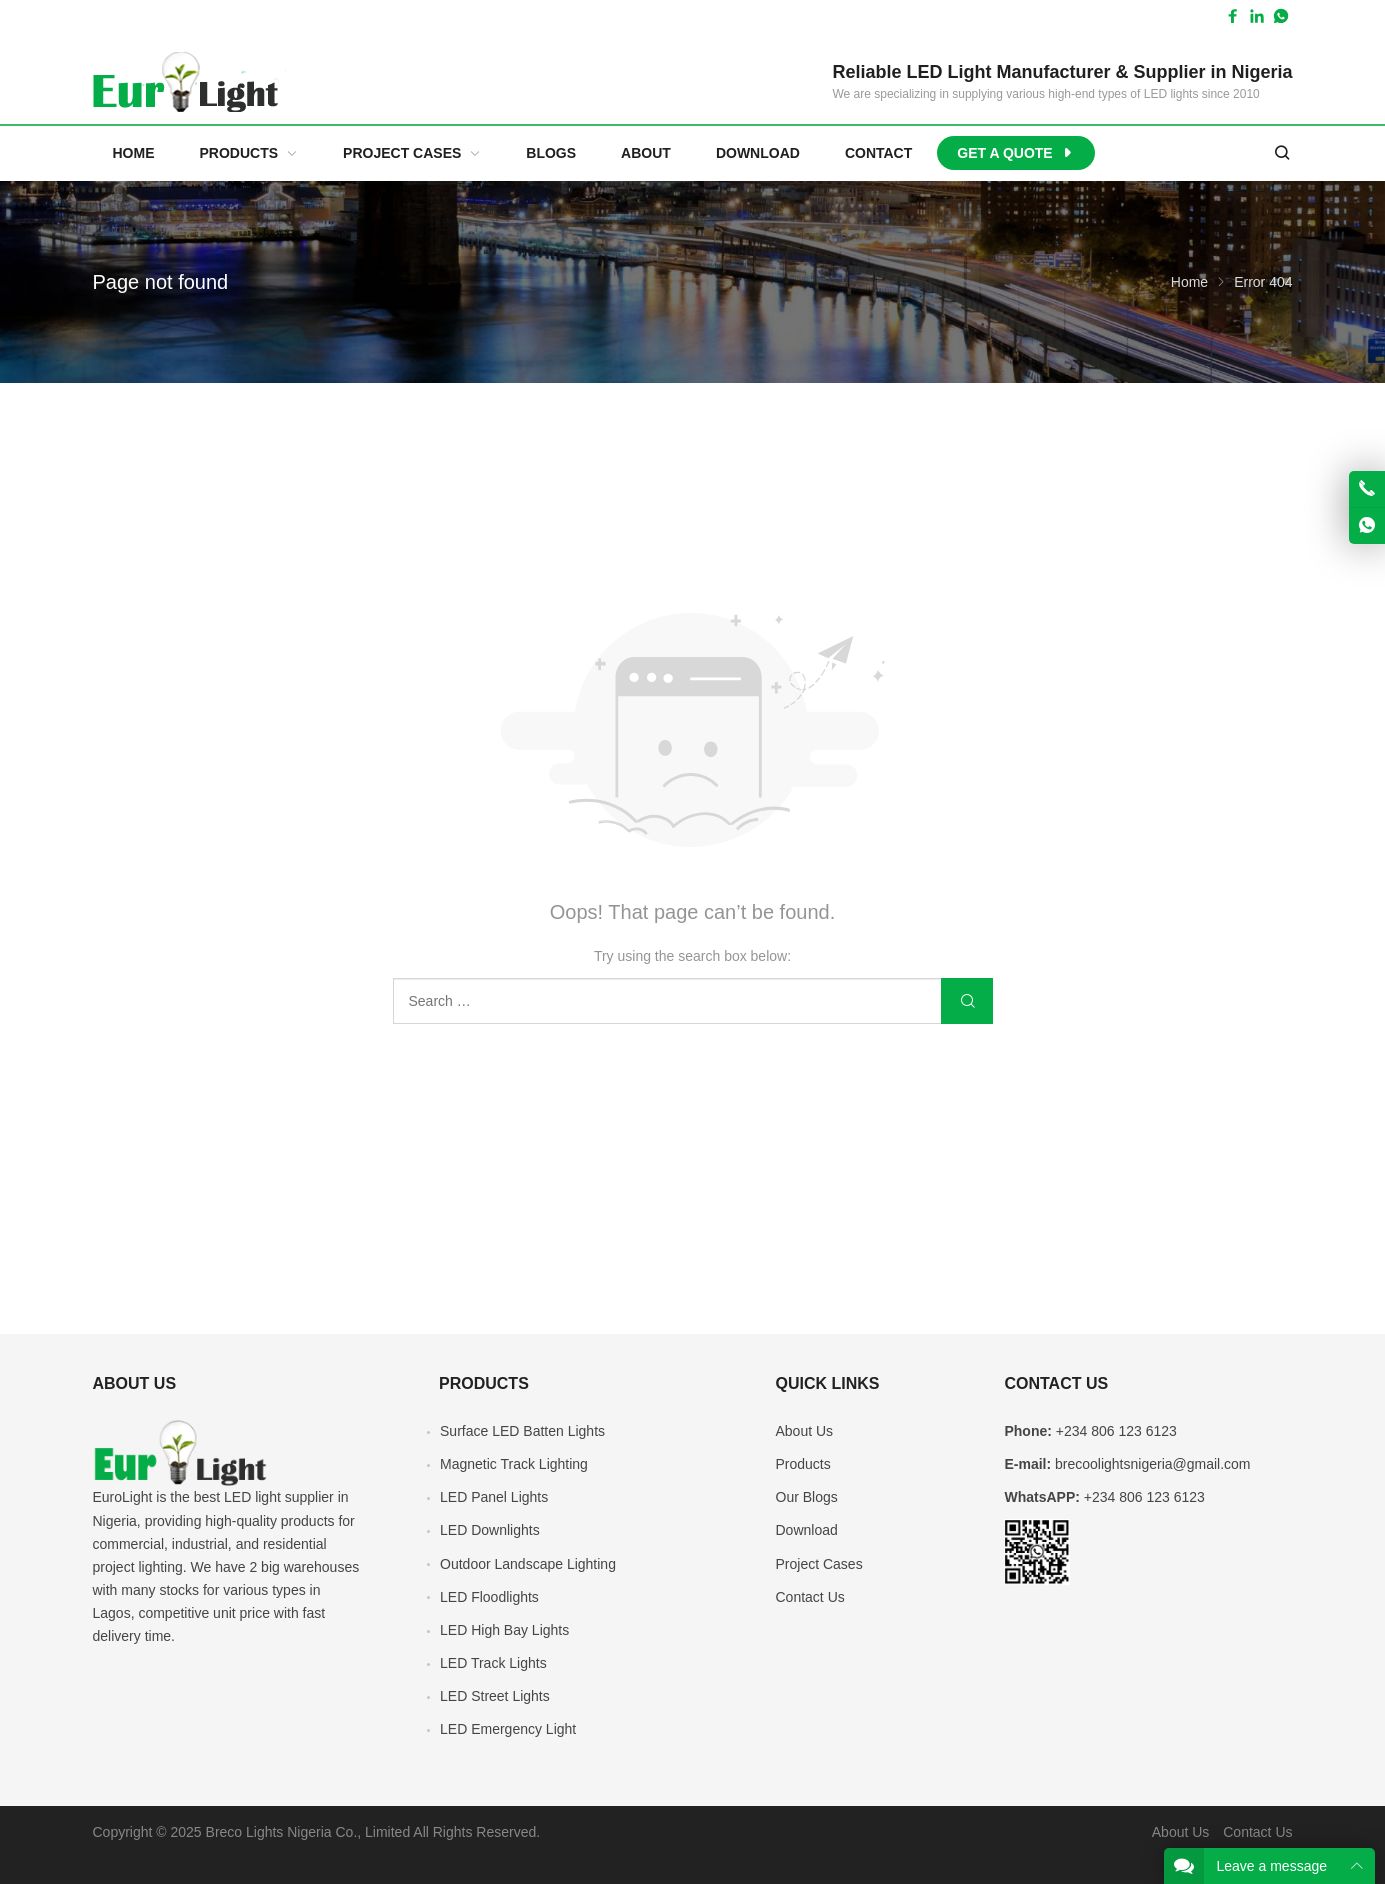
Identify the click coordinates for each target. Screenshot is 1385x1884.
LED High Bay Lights (504, 1630)
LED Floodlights (489, 1597)
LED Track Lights (493, 1663)
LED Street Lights (495, 1696)
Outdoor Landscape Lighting (528, 1564)
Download (807, 1530)
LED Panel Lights (494, 1497)
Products (803, 1464)
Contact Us (810, 1597)
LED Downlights (490, 1530)
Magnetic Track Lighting (514, 1464)
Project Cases (819, 1564)
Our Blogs (807, 1497)
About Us (805, 1431)
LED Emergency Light (508, 1729)
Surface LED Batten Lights (522, 1431)
